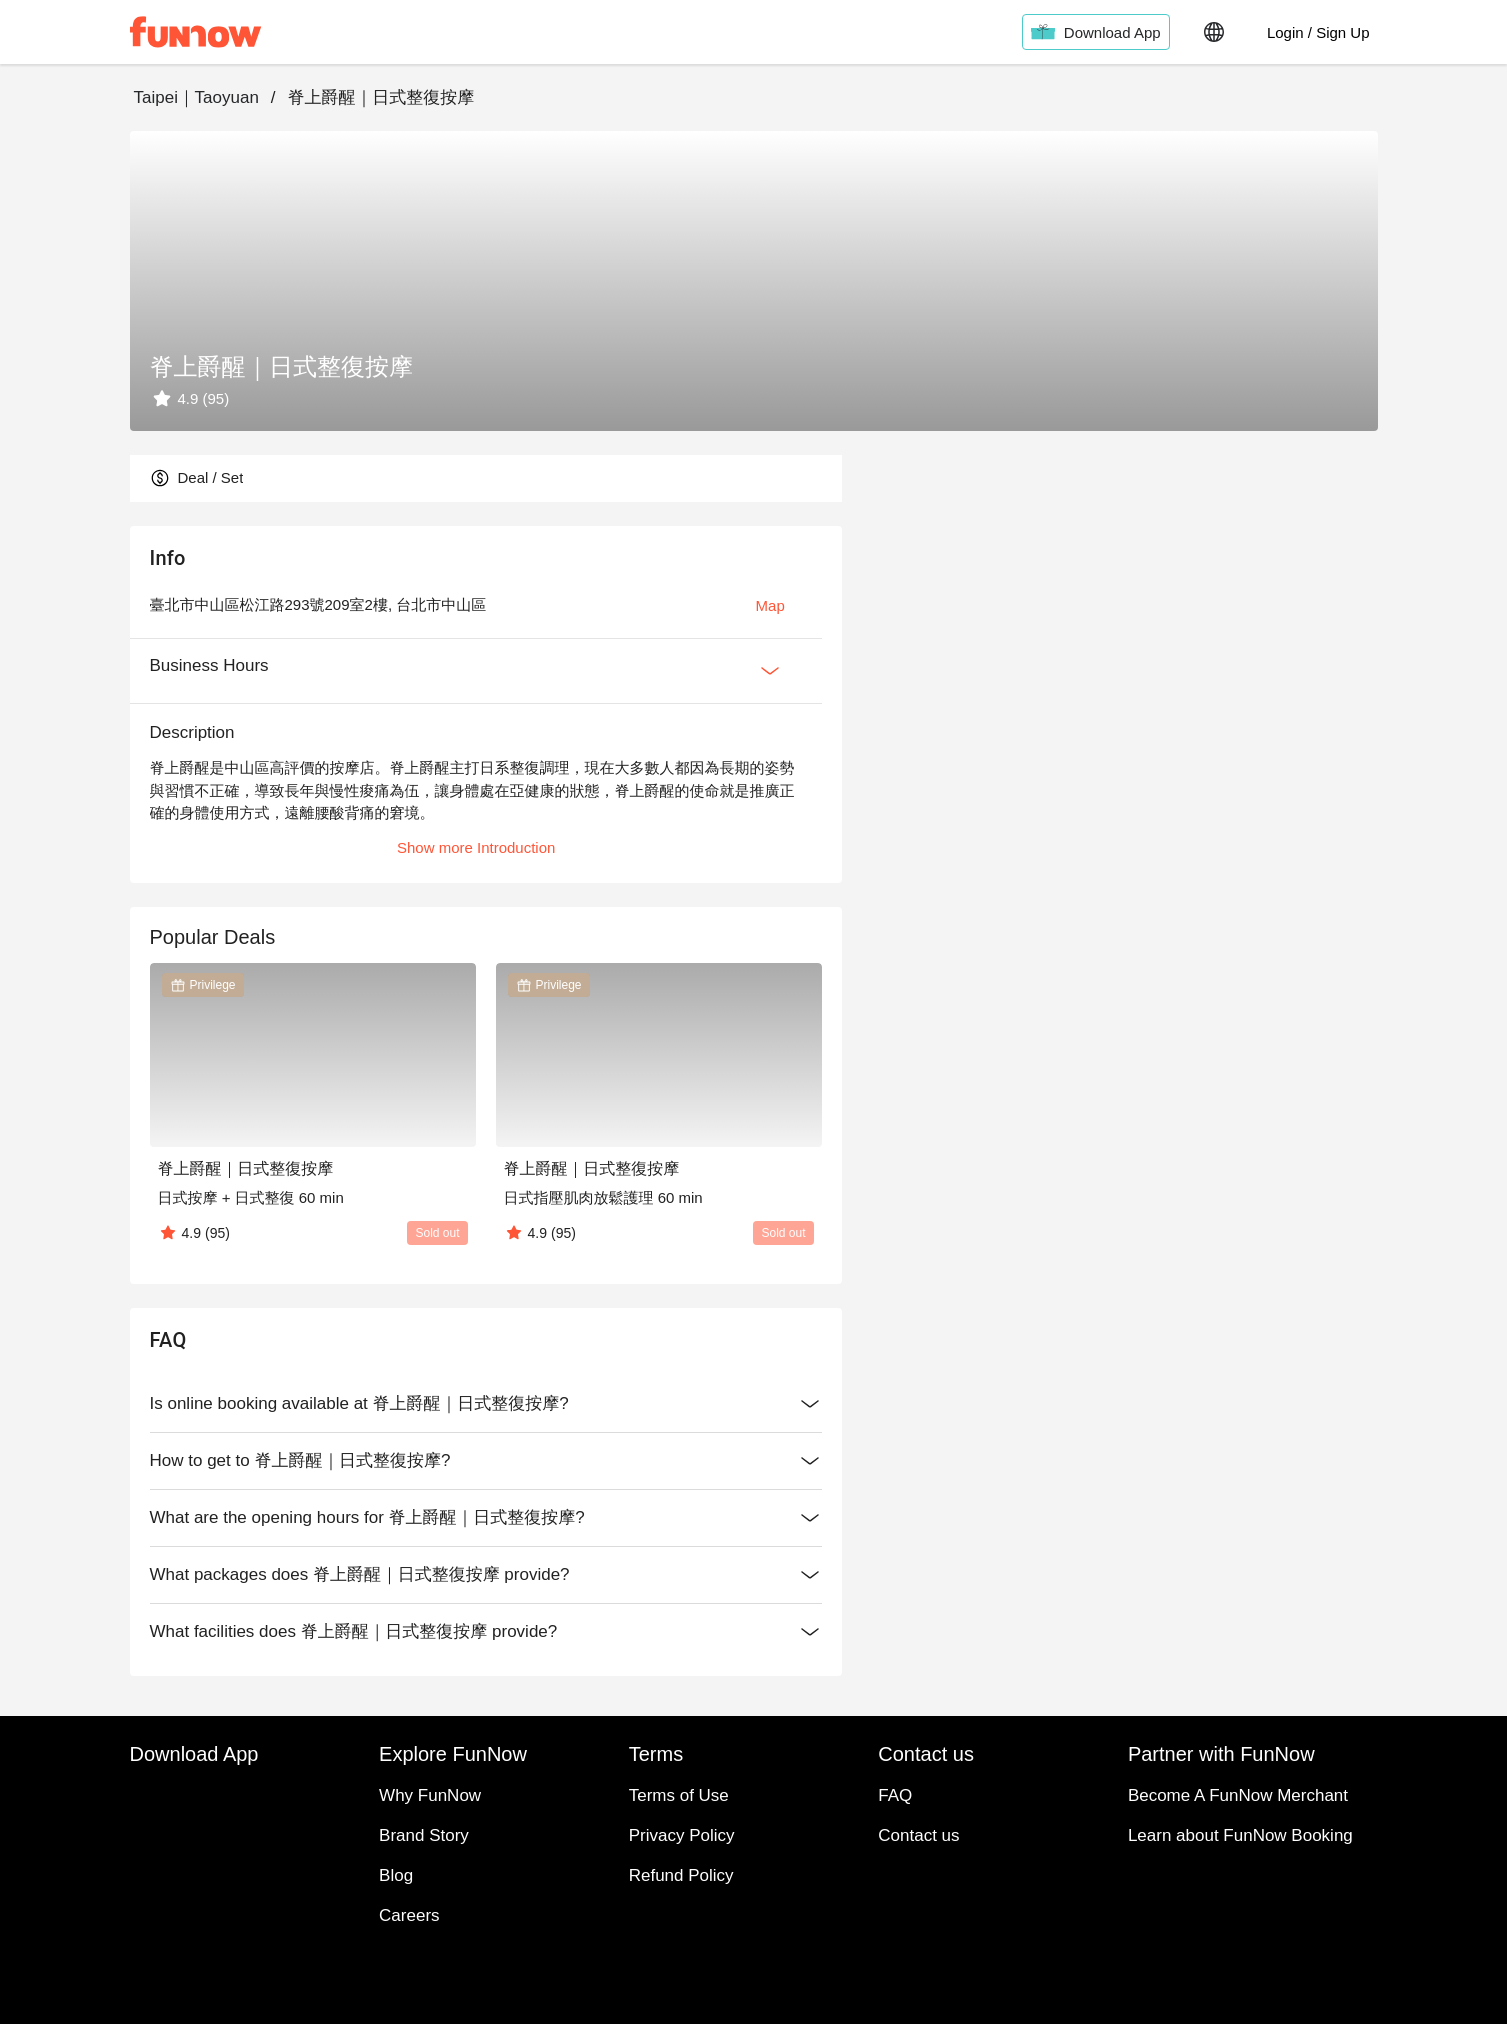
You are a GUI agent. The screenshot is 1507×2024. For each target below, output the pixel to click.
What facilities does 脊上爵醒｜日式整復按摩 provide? (486, 1632)
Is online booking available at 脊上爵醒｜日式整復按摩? (486, 1404)
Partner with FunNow (754, 1900)
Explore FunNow (754, 1756)
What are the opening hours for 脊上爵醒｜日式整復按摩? (486, 1518)
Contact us (754, 1852)
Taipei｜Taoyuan (196, 97)
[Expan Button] (770, 671)
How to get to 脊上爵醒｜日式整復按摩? (486, 1461)
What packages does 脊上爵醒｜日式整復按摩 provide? (486, 1575)
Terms (754, 1804)
